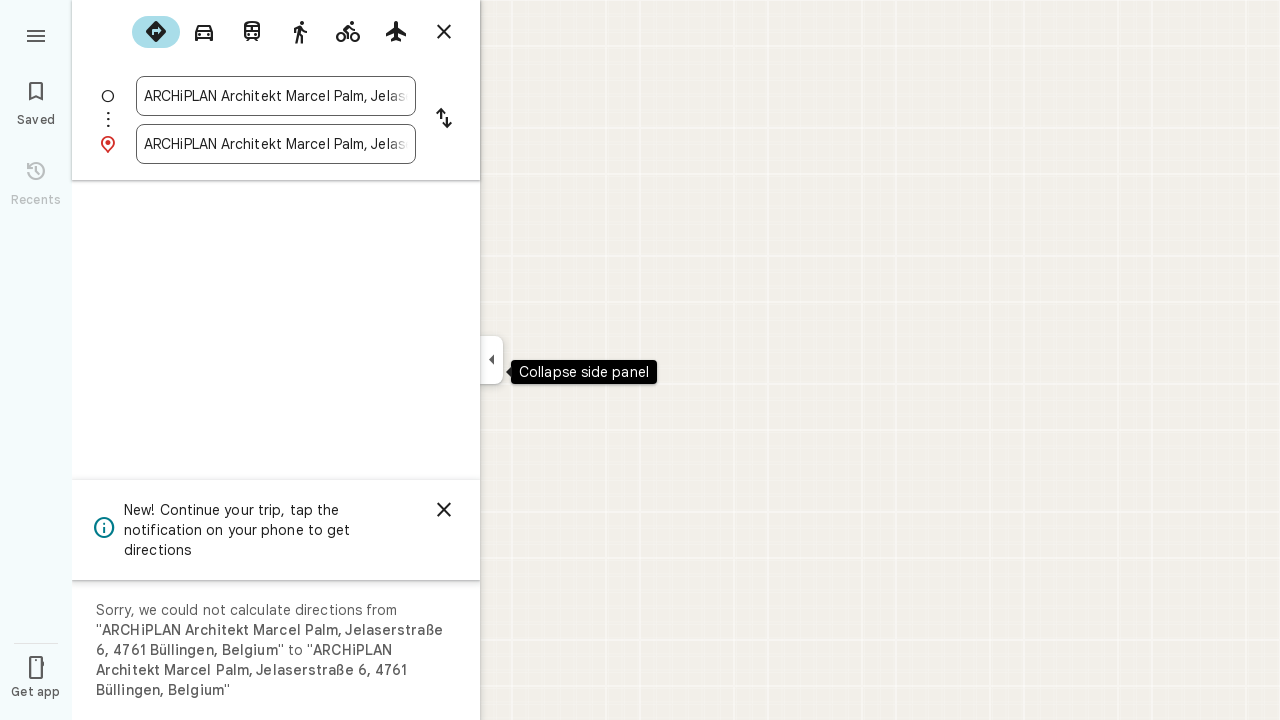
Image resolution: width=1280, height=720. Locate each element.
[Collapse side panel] (491, 360)
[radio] (156, 32)
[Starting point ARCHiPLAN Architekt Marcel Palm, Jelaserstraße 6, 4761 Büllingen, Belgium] (276, 96)
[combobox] (276, 96)
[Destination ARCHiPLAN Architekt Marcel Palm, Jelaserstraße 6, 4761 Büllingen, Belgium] (276, 144)
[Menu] (36, 34)
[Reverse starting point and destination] (444, 120)
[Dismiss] (444, 510)
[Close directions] (444, 32)
